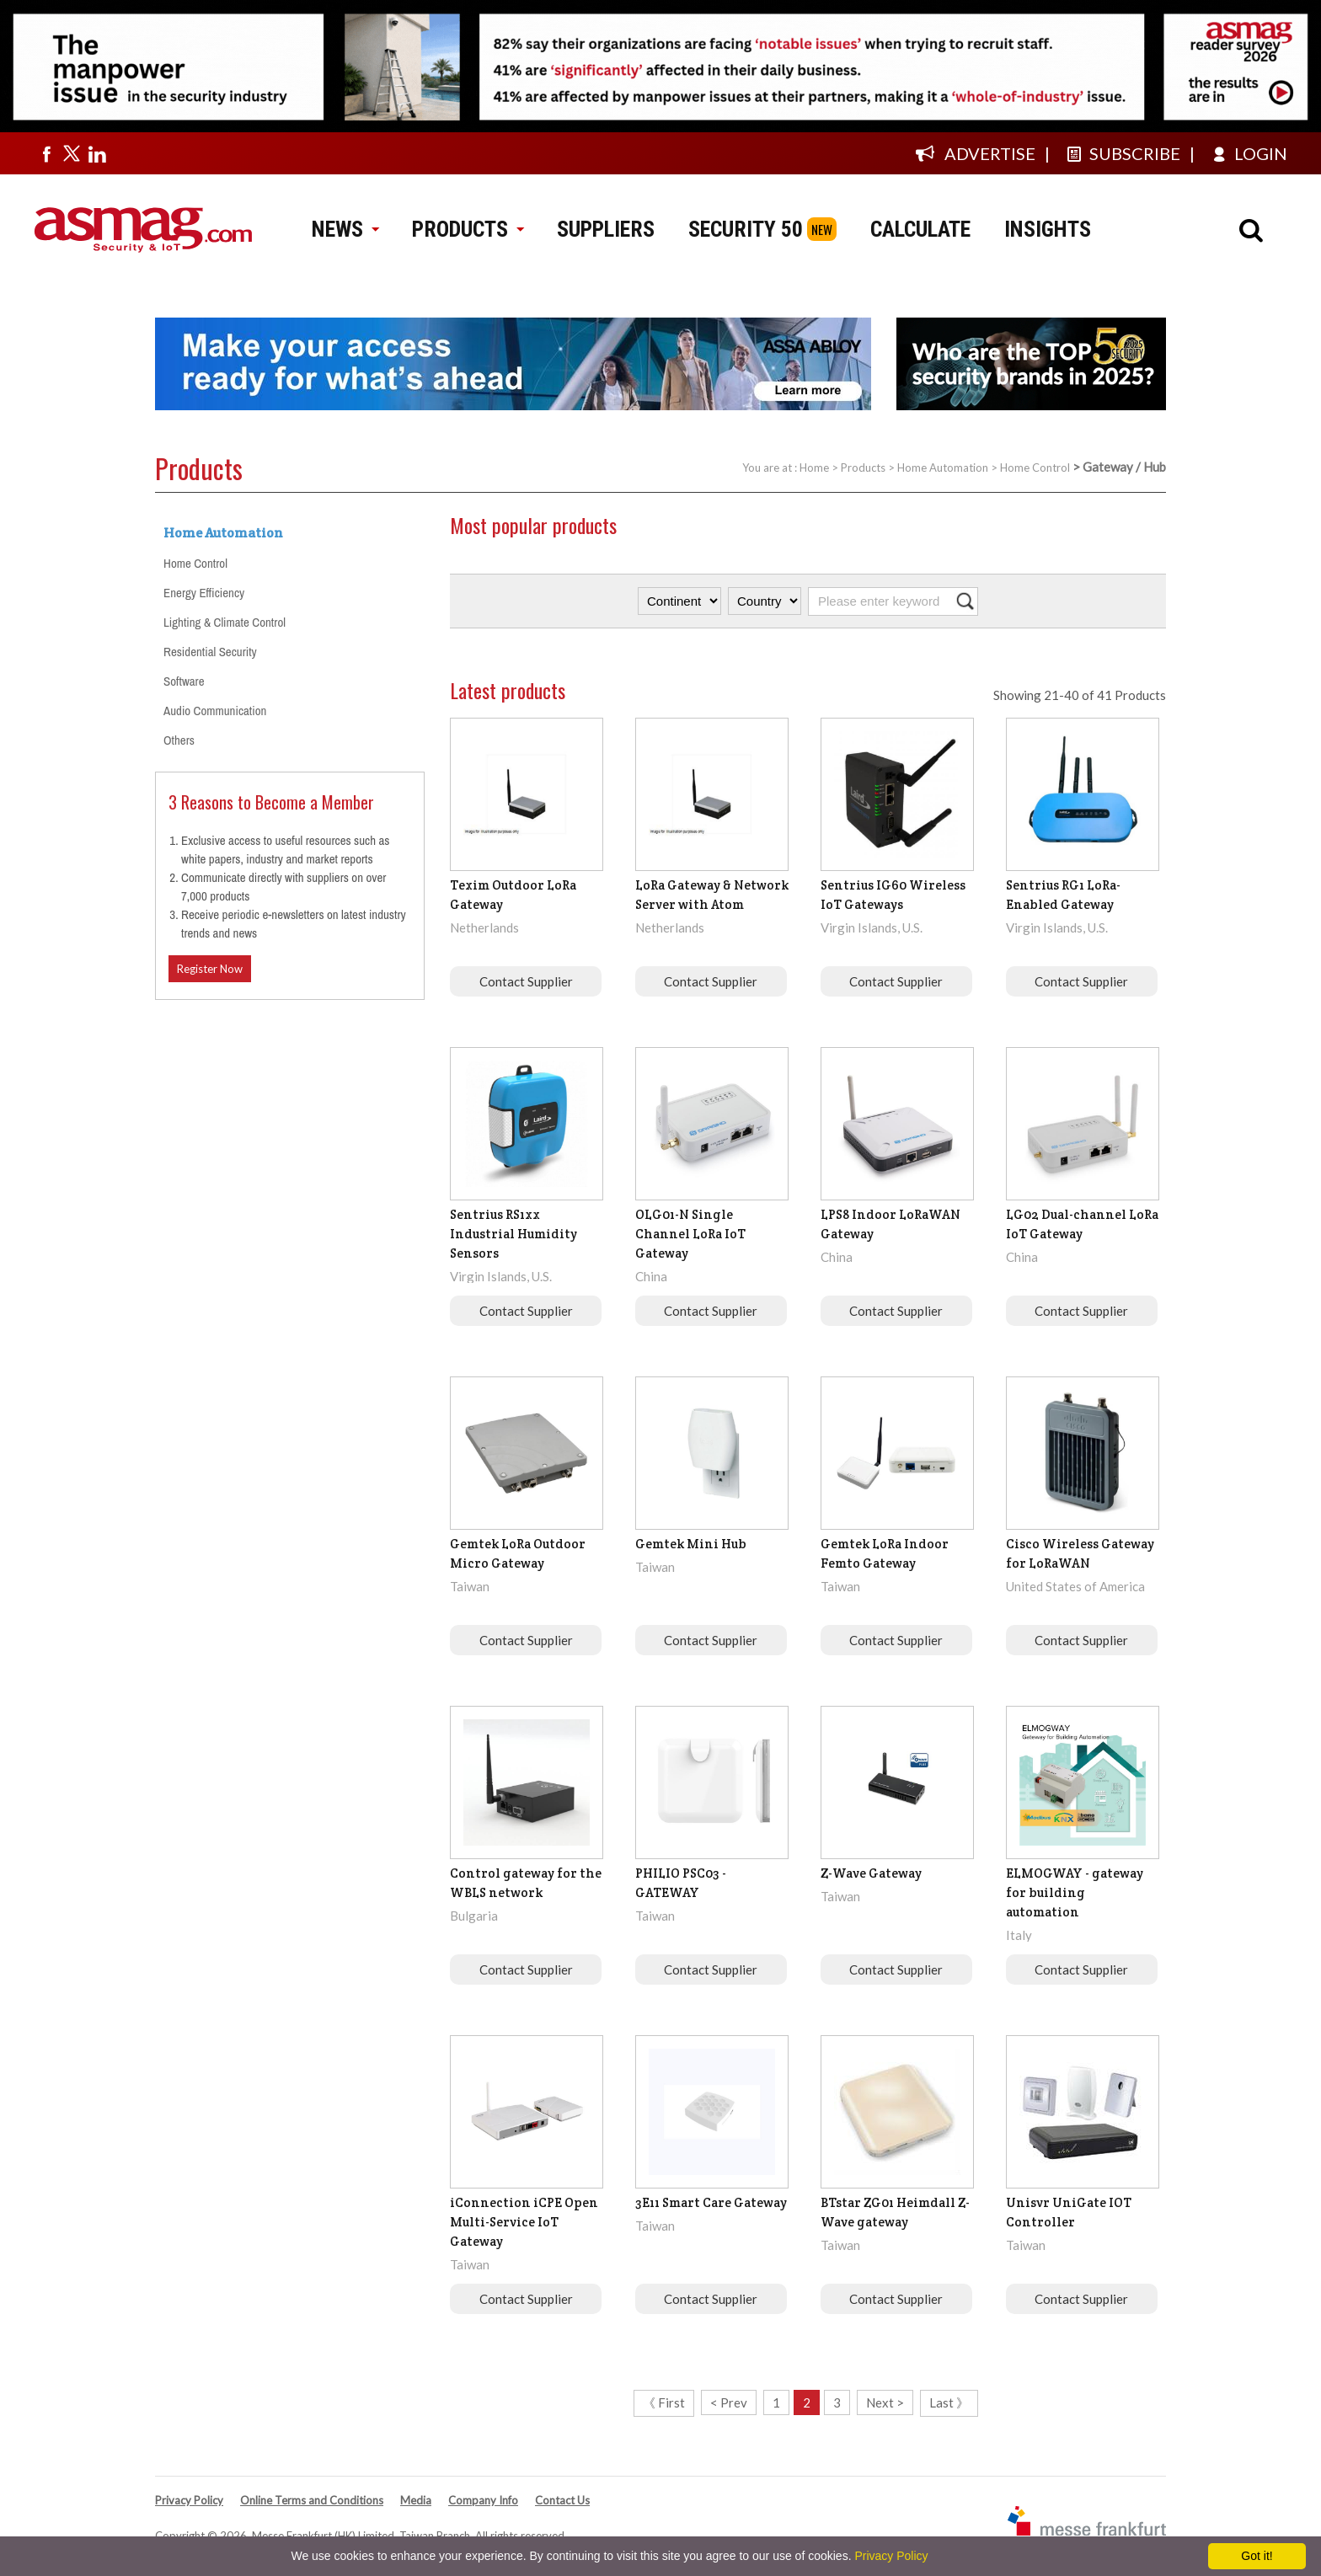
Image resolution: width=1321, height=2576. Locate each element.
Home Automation (942, 467)
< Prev (728, 2402)
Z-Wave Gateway (871, 1873)
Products (863, 467)
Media (415, 2500)
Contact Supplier (526, 981)
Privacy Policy (189, 2500)
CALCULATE (920, 229)
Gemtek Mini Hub (690, 1544)
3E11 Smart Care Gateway (711, 2202)
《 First (664, 2402)
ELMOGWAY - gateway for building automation (1074, 1892)
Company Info (483, 2500)
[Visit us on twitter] (72, 153)
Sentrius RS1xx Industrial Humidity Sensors (513, 1233)
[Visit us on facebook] (46, 153)
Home (814, 467)
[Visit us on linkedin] (97, 153)
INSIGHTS (1047, 229)
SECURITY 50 (745, 229)
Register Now (210, 968)
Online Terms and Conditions (311, 2500)
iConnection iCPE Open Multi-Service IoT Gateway (524, 2221)
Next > (885, 2402)
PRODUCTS (467, 229)
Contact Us (562, 2500)
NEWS (345, 229)
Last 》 (949, 2402)
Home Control (1035, 467)
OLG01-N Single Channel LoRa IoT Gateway (690, 1233)
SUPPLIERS (606, 229)
